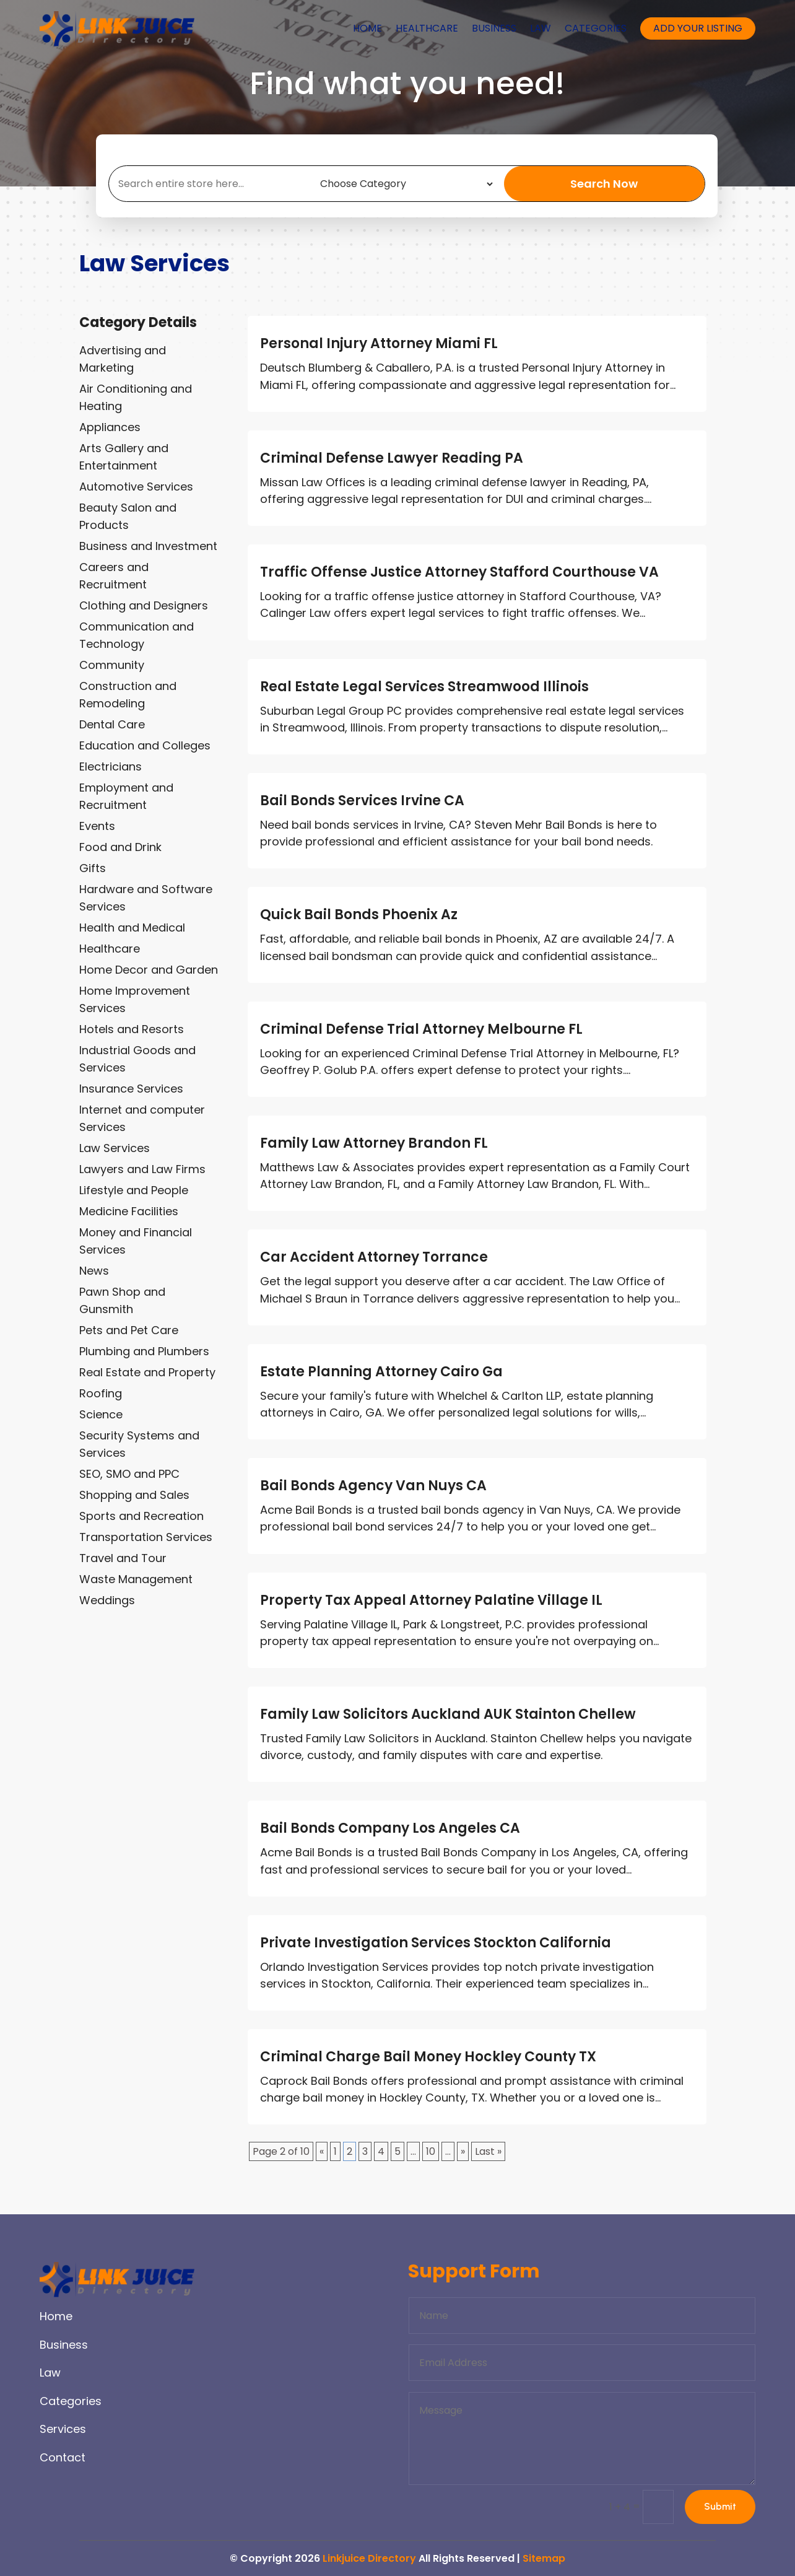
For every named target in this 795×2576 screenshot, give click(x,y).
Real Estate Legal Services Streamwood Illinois (424, 686)
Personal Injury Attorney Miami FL (379, 343)
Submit (719, 2507)
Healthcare (427, 28)
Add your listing (697, 28)
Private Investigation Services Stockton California (435, 1942)
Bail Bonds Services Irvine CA (362, 800)
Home (367, 28)
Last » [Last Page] (488, 2151)
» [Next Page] (463, 2151)
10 (430, 2151)
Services (63, 2429)
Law (540, 28)
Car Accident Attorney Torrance (374, 1257)
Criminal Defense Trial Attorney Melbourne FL (421, 1029)
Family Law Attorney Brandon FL (374, 1143)
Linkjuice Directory (369, 2558)
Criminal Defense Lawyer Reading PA (391, 458)
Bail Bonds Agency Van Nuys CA (373, 1485)
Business (494, 28)
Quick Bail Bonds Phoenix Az (359, 914)
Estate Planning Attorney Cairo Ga (381, 1371)
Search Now (604, 183)
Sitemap (544, 2558)
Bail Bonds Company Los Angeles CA (390, 1828)
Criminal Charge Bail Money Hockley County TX (428, 2056)
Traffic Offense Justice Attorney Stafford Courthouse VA (459, 572)
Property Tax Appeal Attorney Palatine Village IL (431, 1600)
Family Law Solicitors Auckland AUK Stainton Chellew (448, 1714)
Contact (62, 2457)
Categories (596, 28)
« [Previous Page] (321, 2151)
